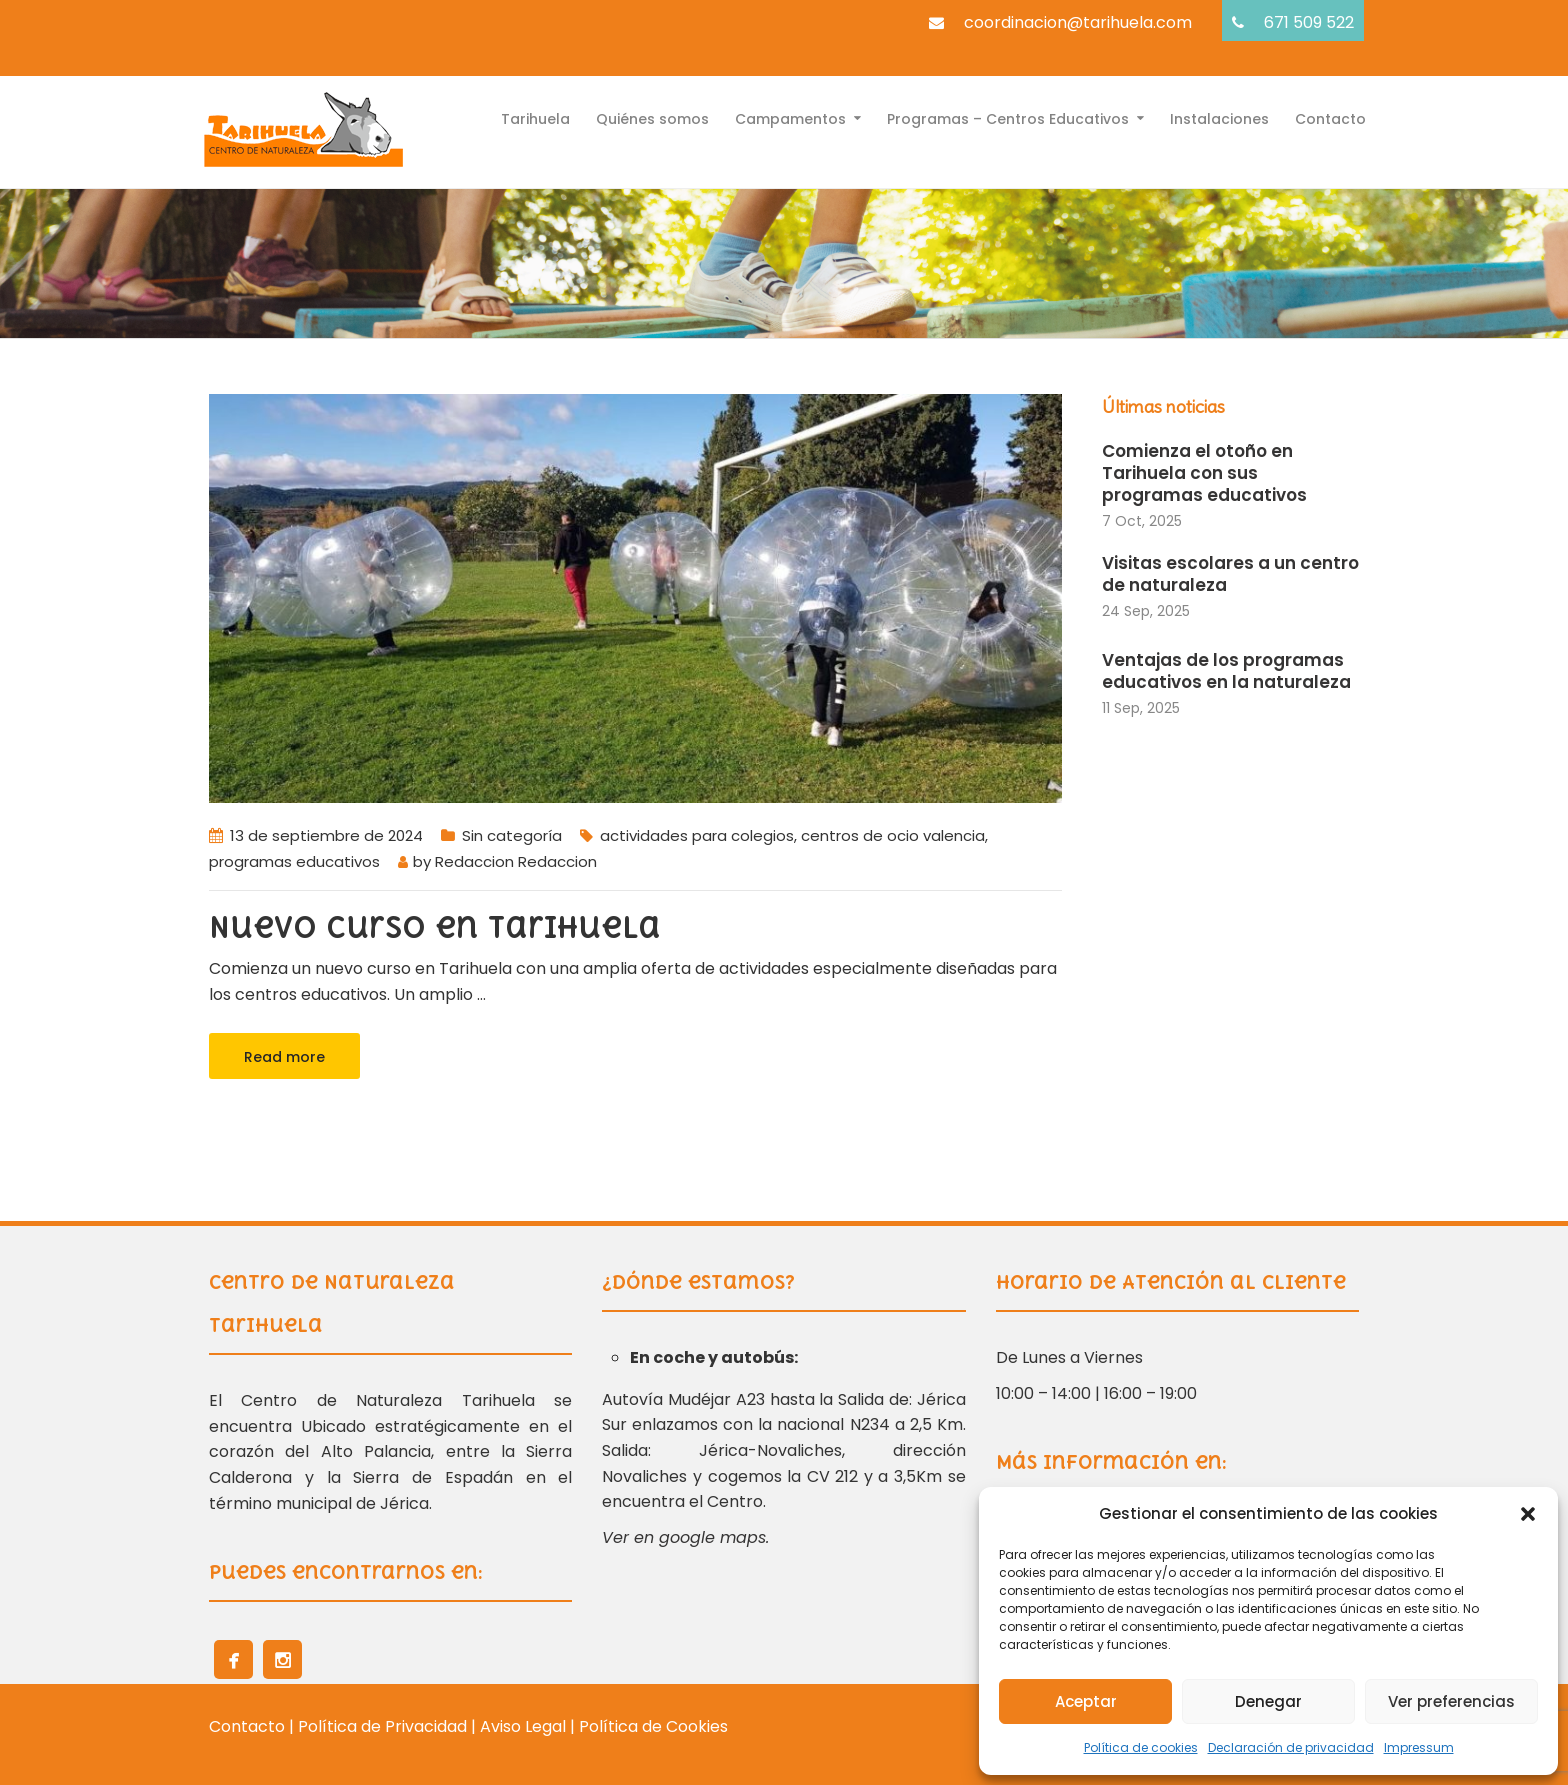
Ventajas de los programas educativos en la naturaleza (1226, 671)
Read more (284, 1057)
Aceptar (1086, 1701)
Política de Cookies (653, 1726)
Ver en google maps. (685, 1537)
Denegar (1268, 1701)
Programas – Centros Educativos (1008, 117)
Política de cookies (1141, 1747)
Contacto (1330, 117)
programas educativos (294, 861)
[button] (1528, 1514)
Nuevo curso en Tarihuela (435, 927)
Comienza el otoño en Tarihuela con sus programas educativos (1204, 473)
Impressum (1419, 1747)
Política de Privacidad (382, 1726)
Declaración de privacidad (1291, 1747)
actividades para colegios (697, 835)
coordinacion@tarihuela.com (1078, 22)
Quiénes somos (652, 117)
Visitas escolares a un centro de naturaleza (1230, 574)
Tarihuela (535, 117)
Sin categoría (512, 835)
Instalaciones (1219, 117)
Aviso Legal (525, 1726)
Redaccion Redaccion (516, 861)
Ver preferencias (1451, 1701)
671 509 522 (1309, 22)
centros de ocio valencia (893, 835)
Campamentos (790, 117)
